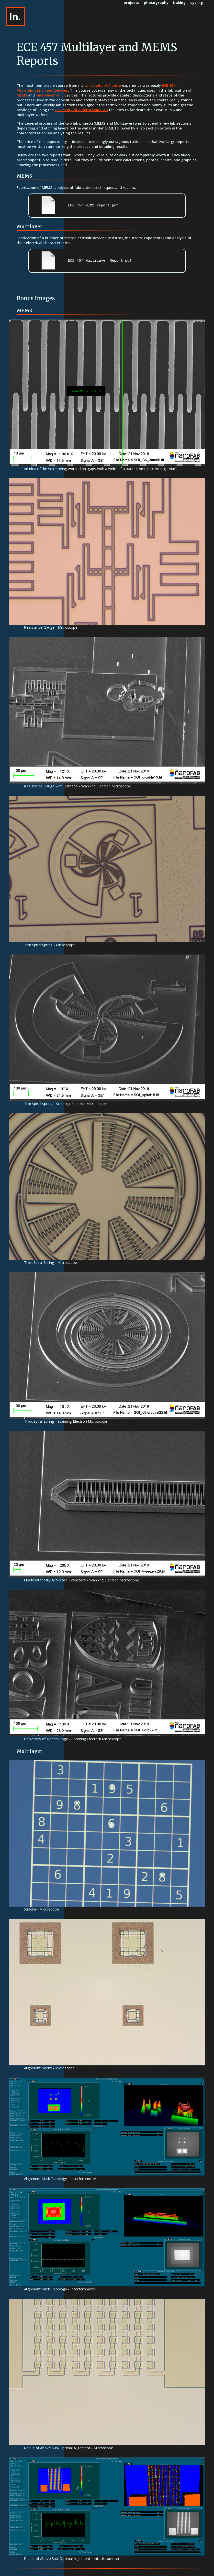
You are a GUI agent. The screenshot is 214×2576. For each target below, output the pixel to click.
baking (179, 2)
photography (156, 2)
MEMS (22, 95)
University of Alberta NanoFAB (81, 109)
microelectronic (49, 95)
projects (131, 2)
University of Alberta (103, 85)
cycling (196, 2)
